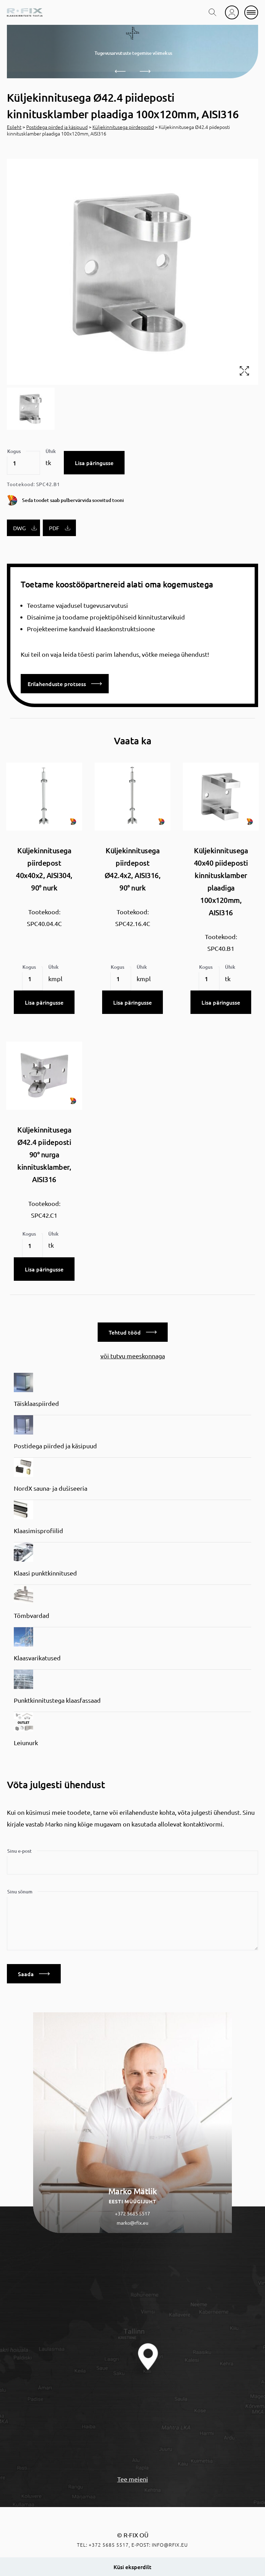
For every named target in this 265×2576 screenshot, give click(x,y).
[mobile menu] (251, 12)
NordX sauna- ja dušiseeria (50, 1488)
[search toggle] (212, 12)
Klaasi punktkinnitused (45, 1573)
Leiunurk (26, 1742)
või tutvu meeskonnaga (132, 1355)
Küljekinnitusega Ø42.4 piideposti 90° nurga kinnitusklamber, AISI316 (44, 1154)
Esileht (14, 126)
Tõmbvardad (31, 1615)
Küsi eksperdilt (132, 2566)
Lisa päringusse (94, 462)
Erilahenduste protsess (65, 683)
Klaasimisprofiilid (38, 1530)
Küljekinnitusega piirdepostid (123, 126)
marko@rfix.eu (132, 2223)
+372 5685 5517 (132, 2213)
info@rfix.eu (170, 2544)
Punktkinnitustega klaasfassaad (57, 1700)
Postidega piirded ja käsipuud (57, 126)
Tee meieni (132, 2479)
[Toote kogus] (23, 463)
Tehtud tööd (133, 1332)
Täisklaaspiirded (36, 1403)
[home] (24, 12)
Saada (34, 1974)
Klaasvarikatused (37, 1657)
